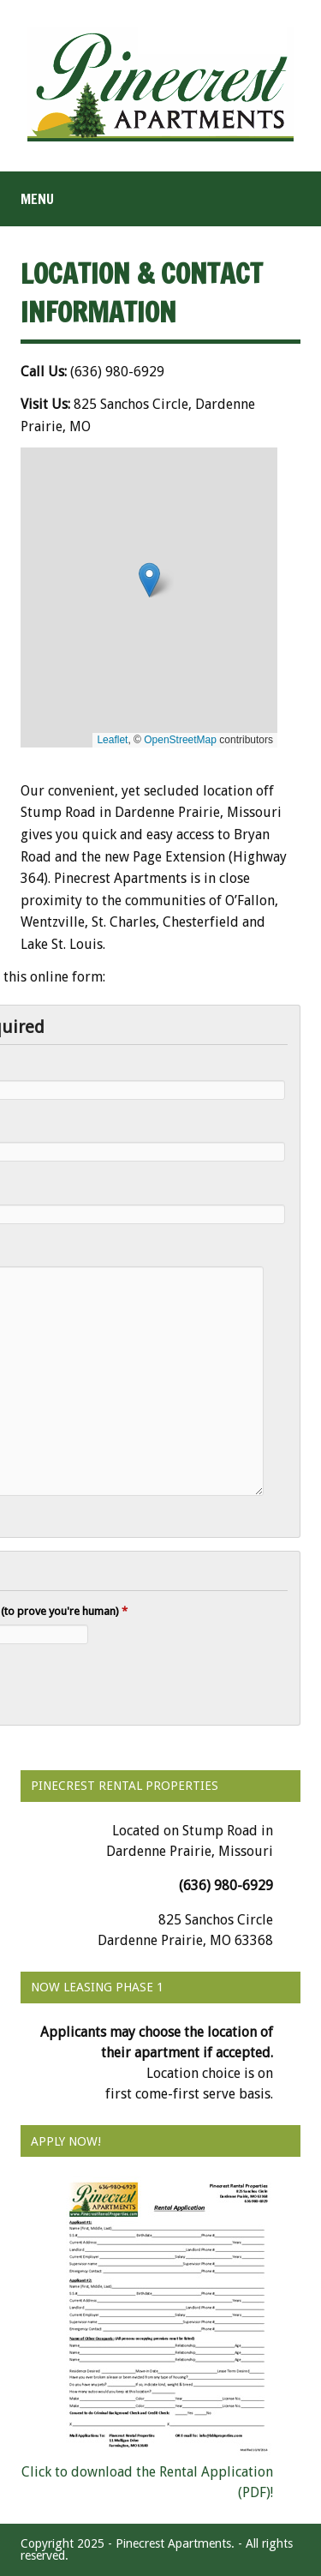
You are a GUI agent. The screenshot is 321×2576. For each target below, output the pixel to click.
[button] (149, 579)
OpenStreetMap (180, 740)
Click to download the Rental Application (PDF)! (147, 2472)
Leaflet (112, 740)
